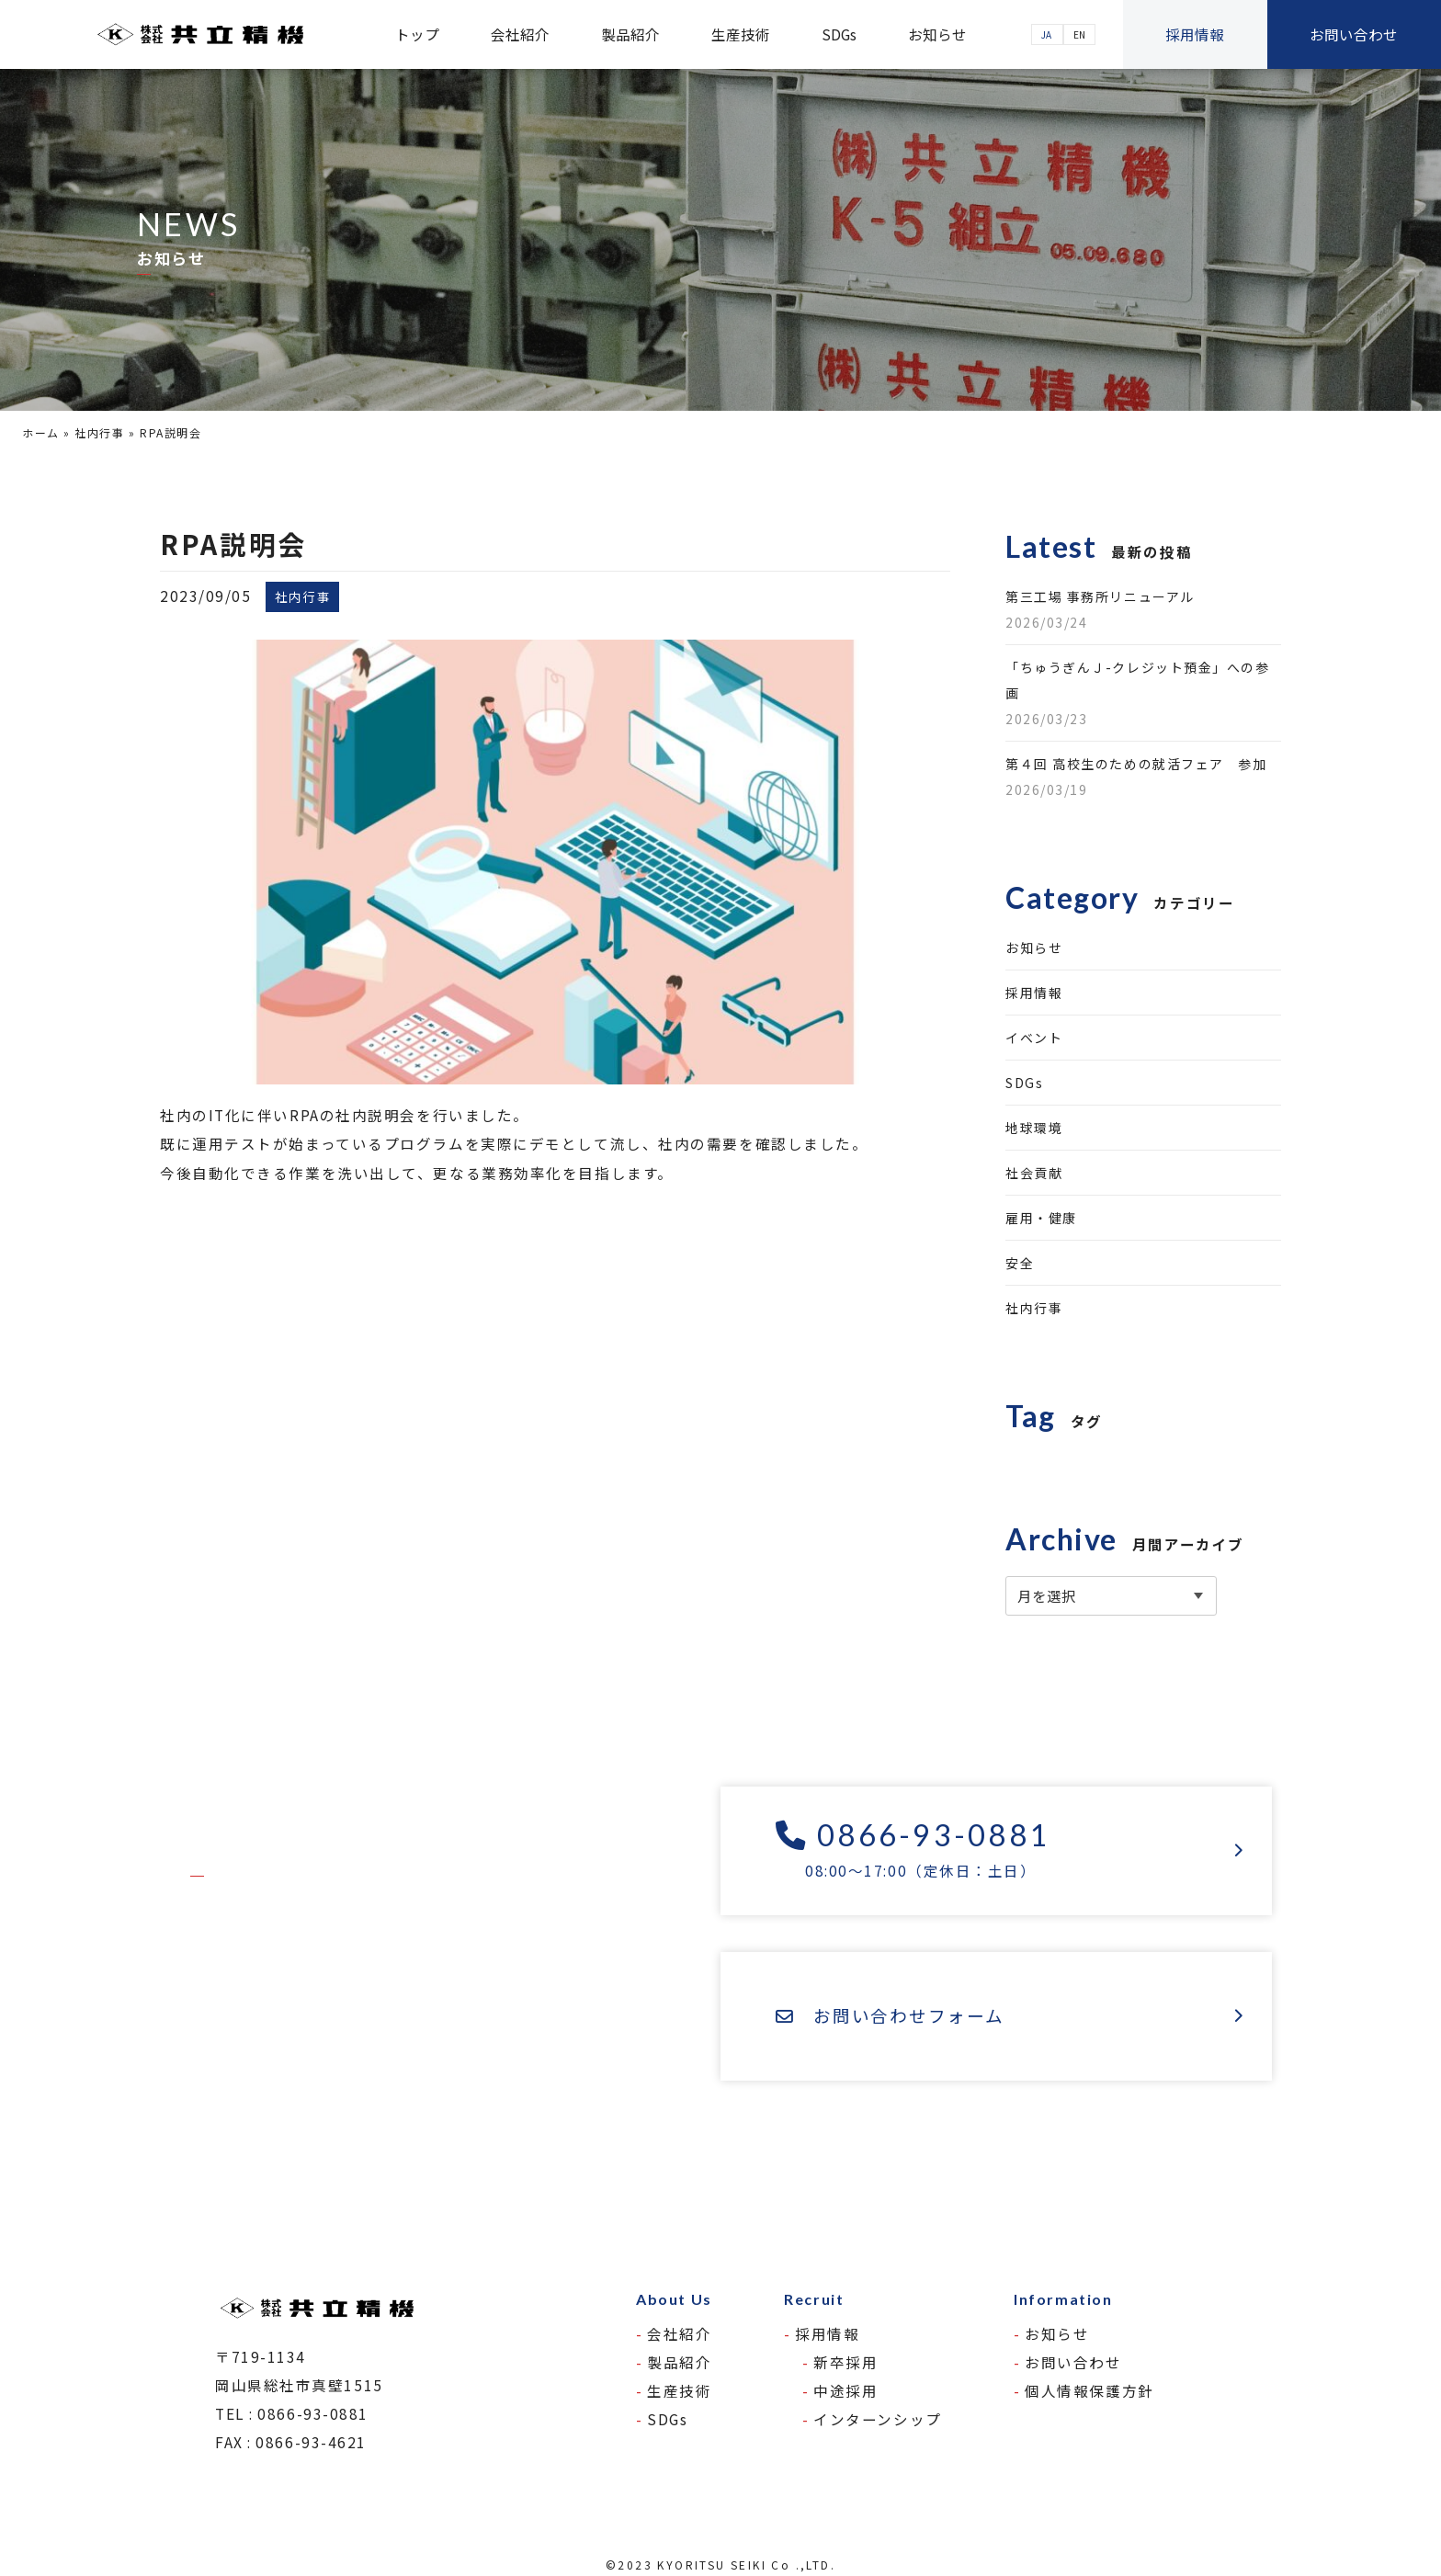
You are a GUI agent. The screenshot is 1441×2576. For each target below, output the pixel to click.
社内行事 (99, 432)
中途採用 (845, 2390)
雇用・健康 (1041, 1218)
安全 (1019, 1263)
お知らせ (937, 34)
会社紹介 (520, 34)
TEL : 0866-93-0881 (292, 2413)
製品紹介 (630, 34)
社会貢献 (1033, 1172)
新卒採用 (845, 2362)
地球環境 (1033, 1127)
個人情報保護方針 (1089, 2390)
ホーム (41, 432)
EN (1079, 34)
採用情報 (1194, 34)
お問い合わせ (1354, 34)
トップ (417, 34)
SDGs (839, 34)
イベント (1033, 1037)
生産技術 (740, 34)
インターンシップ (877, 2419)
